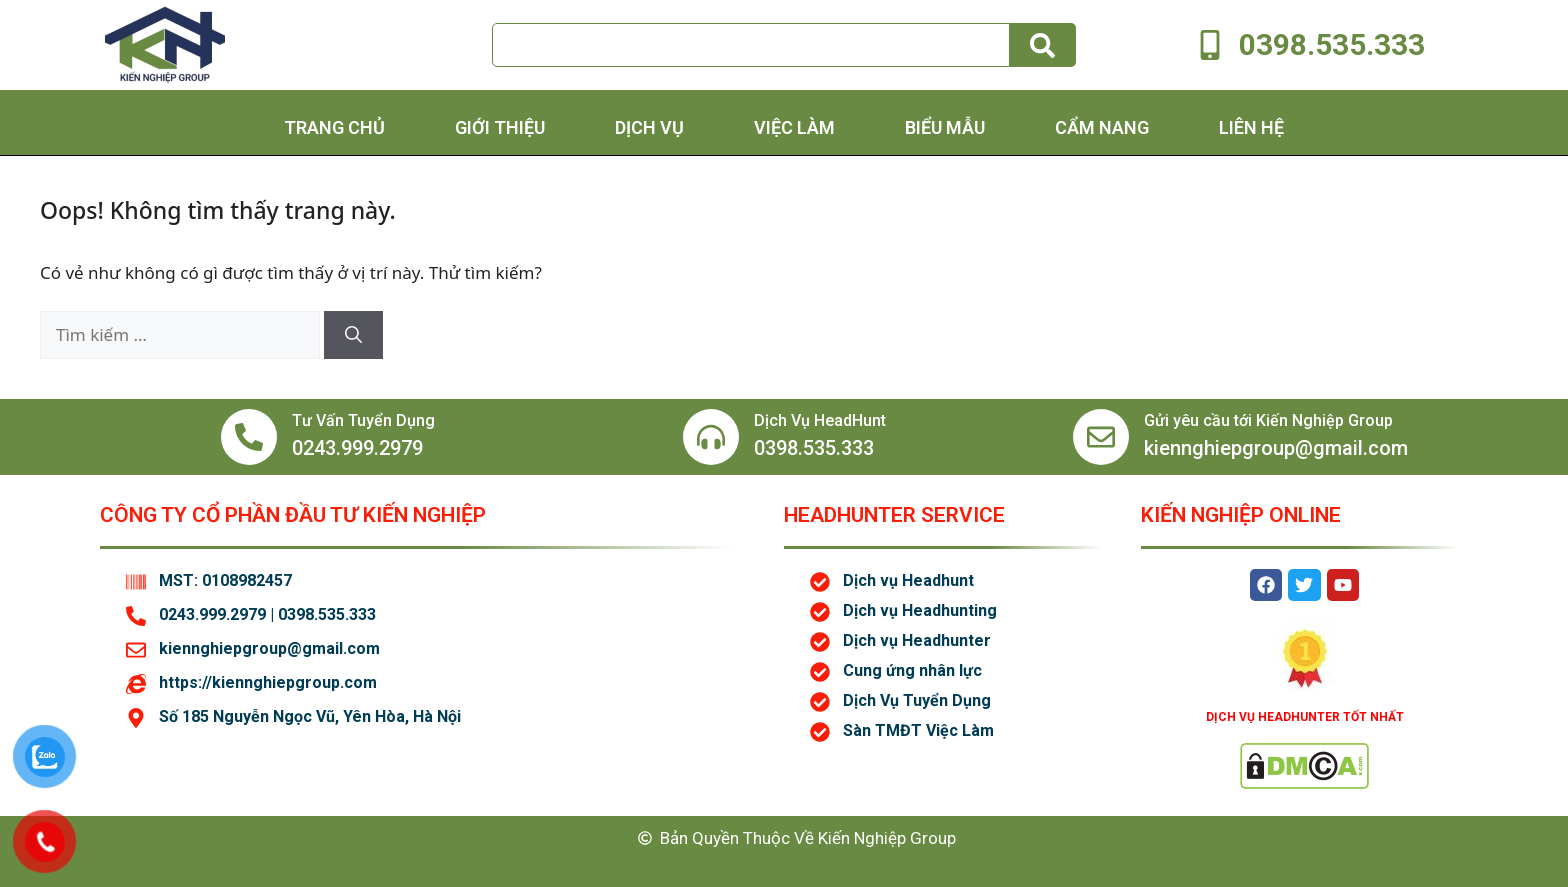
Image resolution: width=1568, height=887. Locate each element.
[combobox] (751, 45)
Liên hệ (1251, 127)
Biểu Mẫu (945, 127)
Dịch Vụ (649, 127)
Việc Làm (794, 127)
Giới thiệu (500, 127)
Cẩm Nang (1102, 127)
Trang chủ (334, 127)
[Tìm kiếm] (353, 335)
